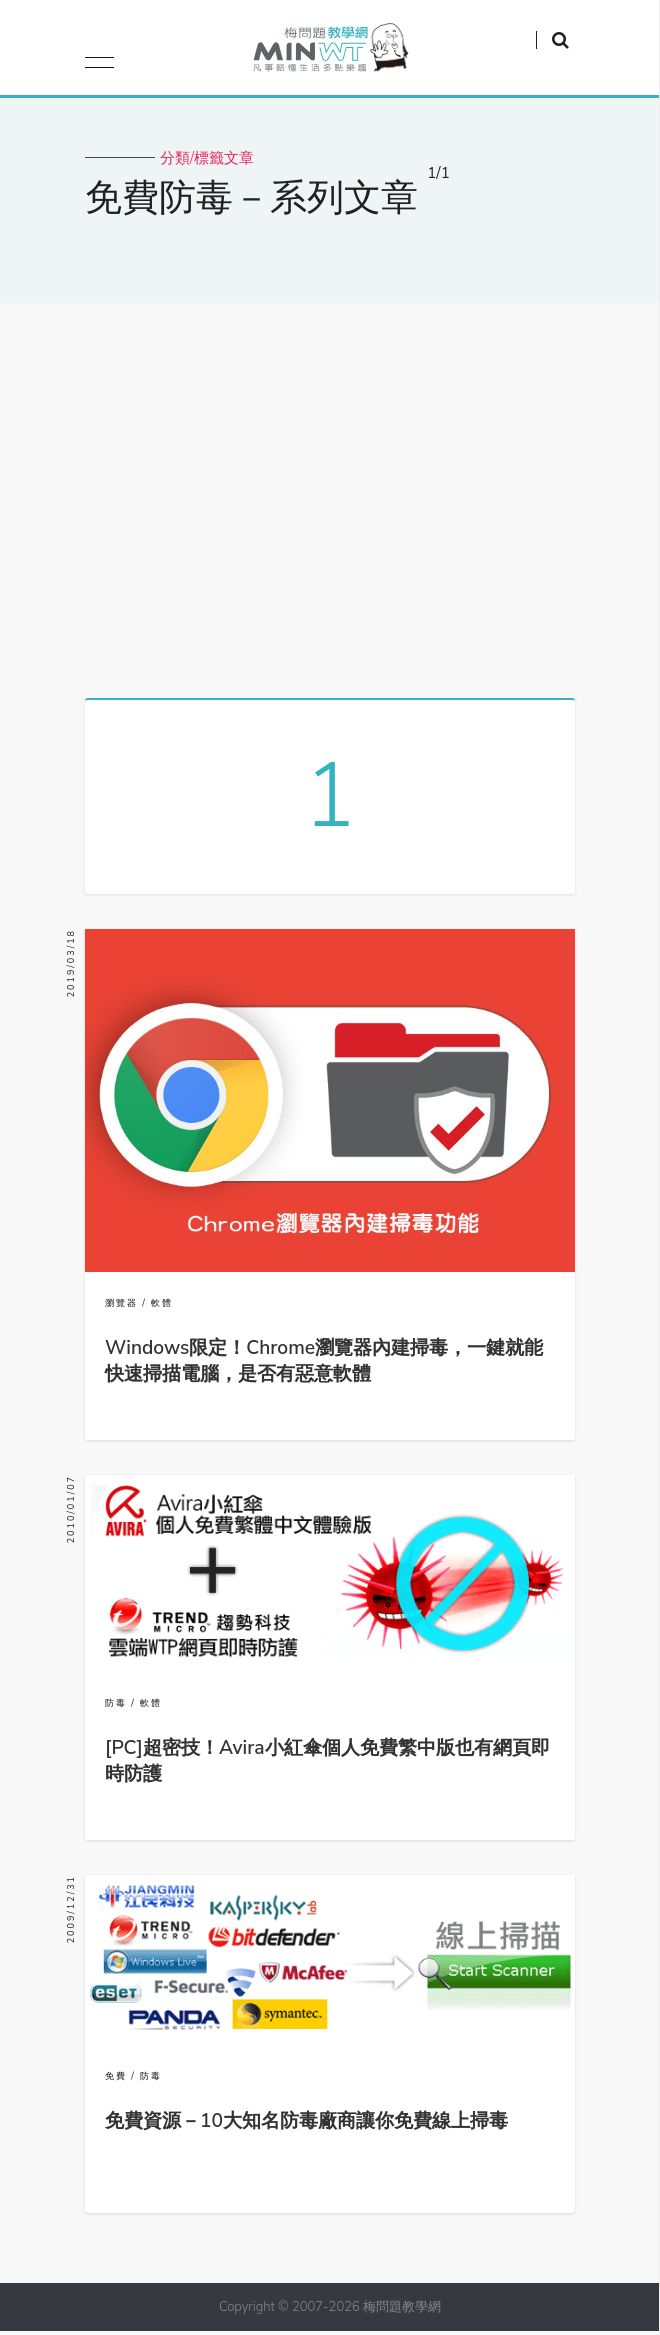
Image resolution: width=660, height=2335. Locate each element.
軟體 (162, 1307)
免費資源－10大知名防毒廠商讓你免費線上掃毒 (306, 2125)
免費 (116, 2080)
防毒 (116, 1707)
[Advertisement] (330, 493)
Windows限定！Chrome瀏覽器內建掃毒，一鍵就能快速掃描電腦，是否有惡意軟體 (324, 1365)
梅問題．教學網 (329, 52)
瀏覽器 (121, 1307)
